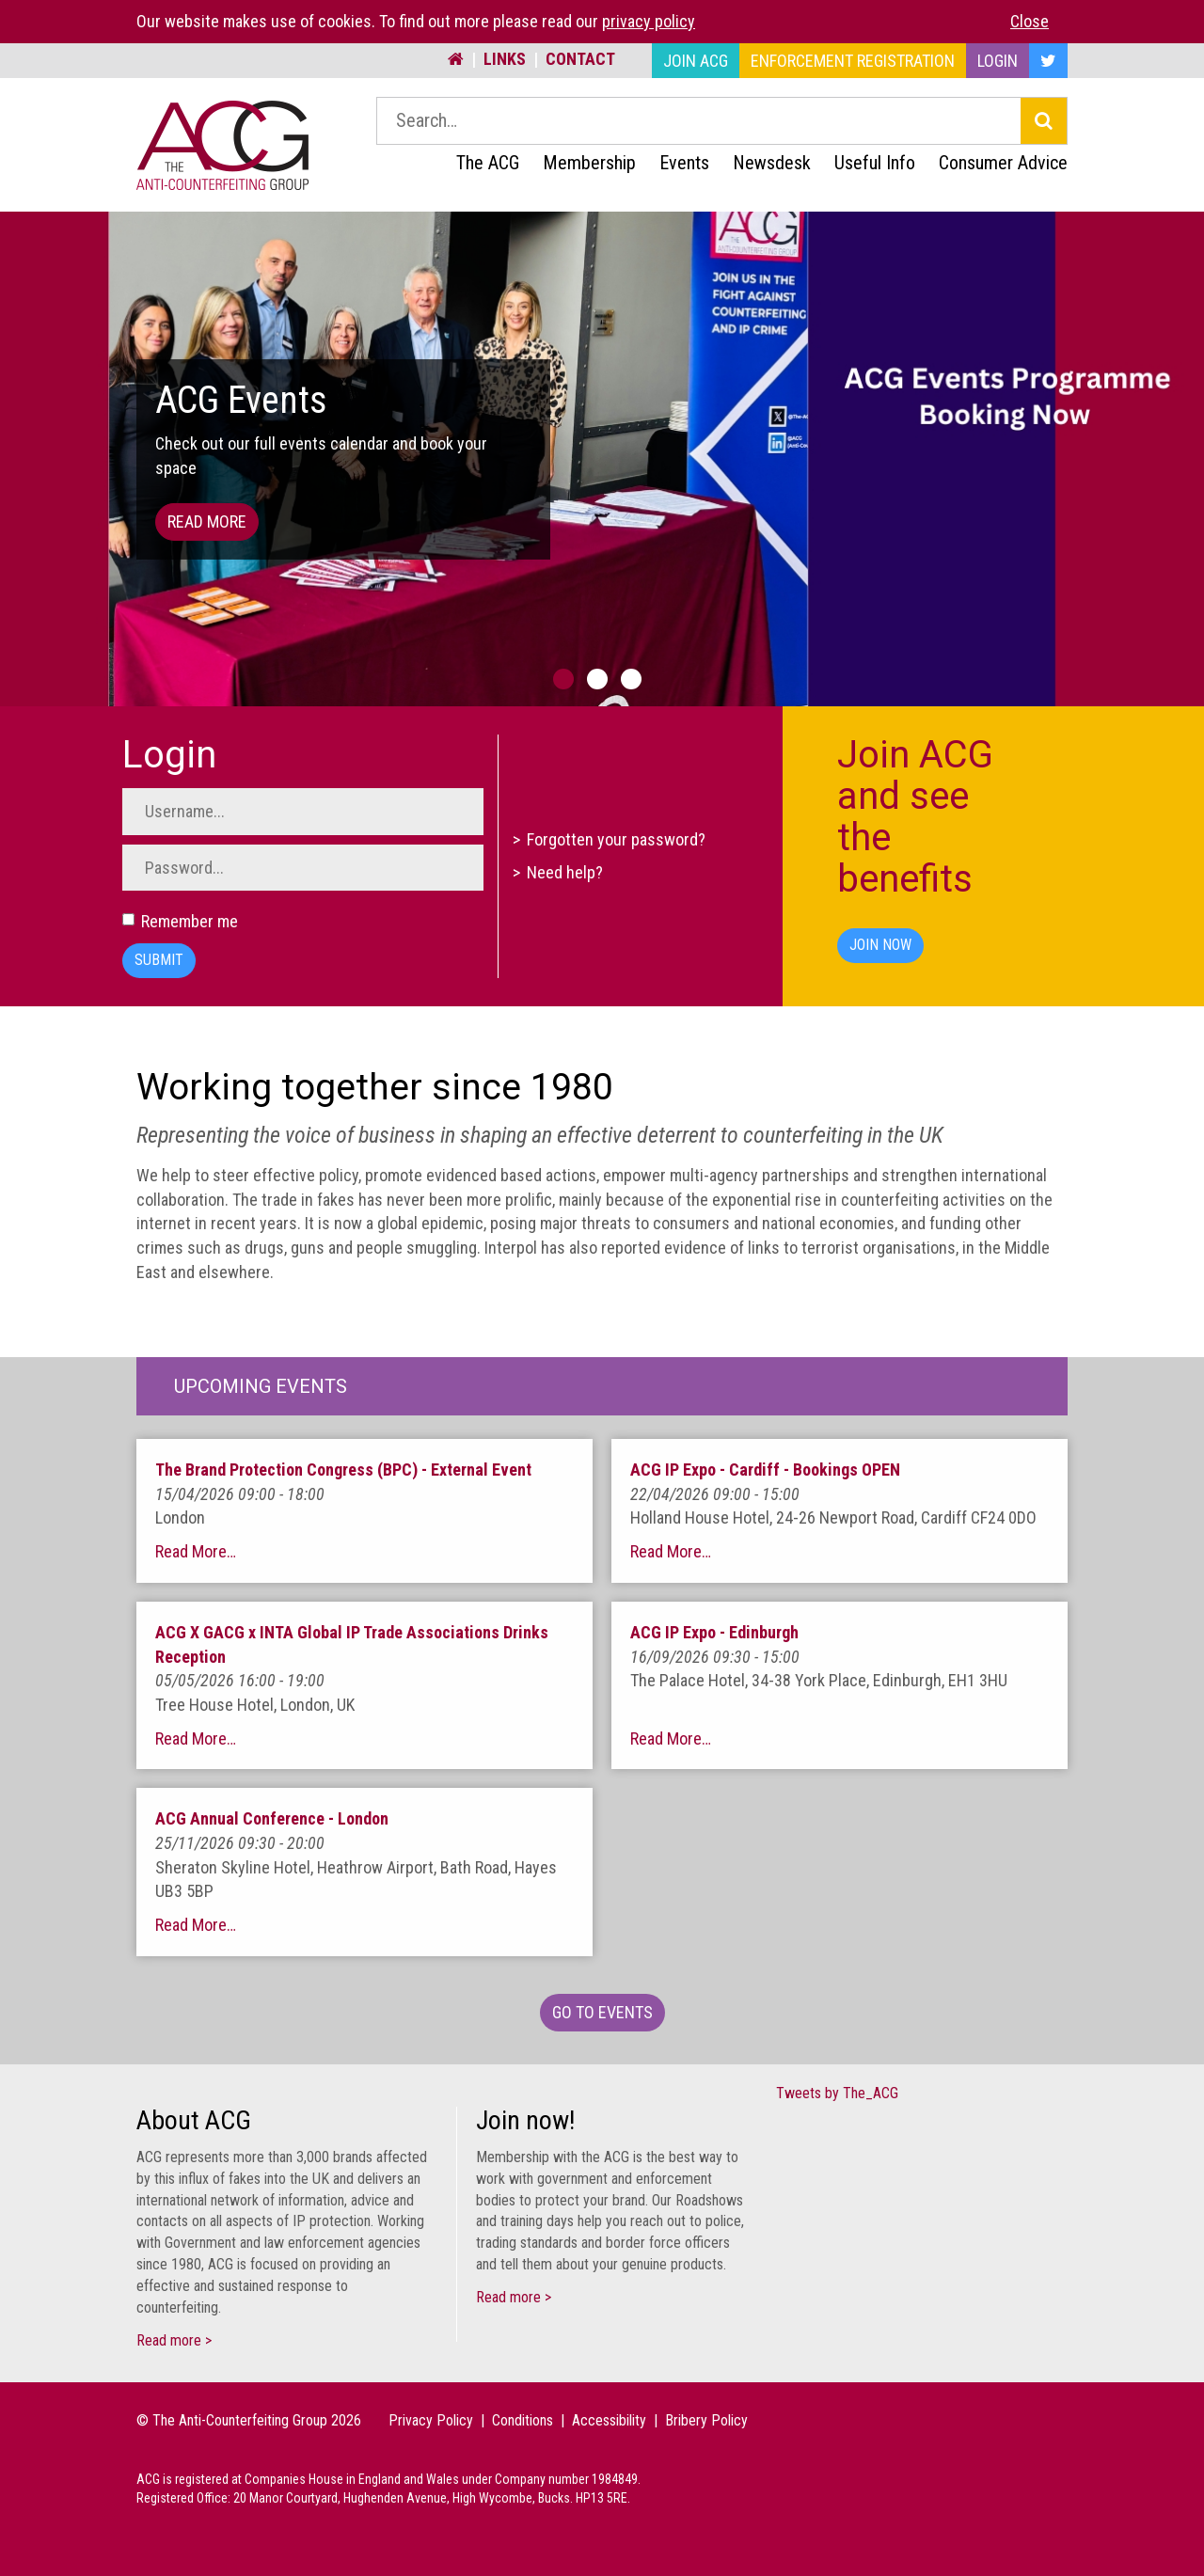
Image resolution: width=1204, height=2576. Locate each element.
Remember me (180, 921)
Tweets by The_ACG (837, 2093)
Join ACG (695, 61)
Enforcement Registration (853, 61)
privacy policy (648, 21)
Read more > (174, 2340)
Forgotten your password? (616, 839)
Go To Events (602, 2012)
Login (997, 61)
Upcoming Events (260, 1386)
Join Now (880, 945)
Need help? (565, 873)
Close (1029, 21)
